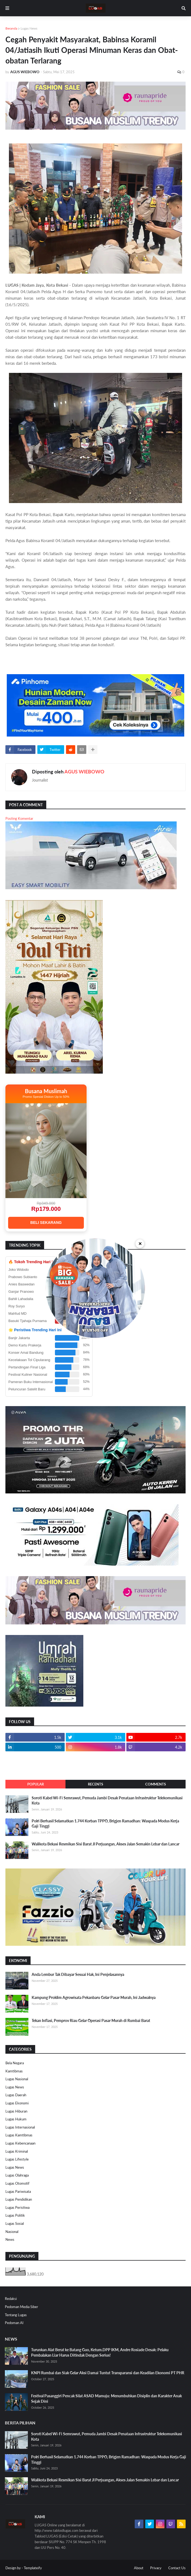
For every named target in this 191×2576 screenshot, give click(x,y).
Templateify (33, 2568)
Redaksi (11, 2298)
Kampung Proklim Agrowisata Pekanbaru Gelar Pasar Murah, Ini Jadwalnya (94, 1997)
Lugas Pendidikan (18, 2199)
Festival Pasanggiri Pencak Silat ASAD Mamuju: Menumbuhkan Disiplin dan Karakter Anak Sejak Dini (106, 2398)
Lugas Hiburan (16, 2111)
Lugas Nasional (16, 2079)
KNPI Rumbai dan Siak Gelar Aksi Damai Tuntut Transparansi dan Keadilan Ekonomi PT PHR (107, 2372)
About (138, 2568)
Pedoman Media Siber (21, 2307)
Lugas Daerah (15, 2095)
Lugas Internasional (20, 2127)
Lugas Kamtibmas (18, 2135)
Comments (155, 1784)
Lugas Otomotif (17, 2183)
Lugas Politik (15, 2215)
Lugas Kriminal (16, 2151)
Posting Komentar (19, 818)
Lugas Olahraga (17, 2175)
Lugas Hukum (16, 2119)
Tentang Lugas (16, 2315)
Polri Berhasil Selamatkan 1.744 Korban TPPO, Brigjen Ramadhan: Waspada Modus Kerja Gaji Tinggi (105, 1824)
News (9, 2239)
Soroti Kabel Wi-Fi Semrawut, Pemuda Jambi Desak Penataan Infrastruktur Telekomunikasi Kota (107, 1801)
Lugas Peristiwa (17, 2207)
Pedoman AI (14, 2323)
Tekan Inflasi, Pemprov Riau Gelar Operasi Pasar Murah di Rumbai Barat (91, 2020)
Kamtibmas (14, 2071)
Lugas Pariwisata (18, 2191)
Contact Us (177, 2568)
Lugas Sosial (14, 2223)
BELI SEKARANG (46, 1222)
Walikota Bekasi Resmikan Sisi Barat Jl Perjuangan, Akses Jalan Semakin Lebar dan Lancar (105, 1844)
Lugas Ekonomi (17, 2103)
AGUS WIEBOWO (84, 772)
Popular (35, 1784)
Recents (95, 1784)
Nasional (11, 2231)
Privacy (156, 2568)
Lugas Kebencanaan (20, 2143)
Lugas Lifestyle (17, 2159)
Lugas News (29, 28)
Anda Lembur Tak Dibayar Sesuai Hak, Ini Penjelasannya (78, 1974)
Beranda (11, 28)
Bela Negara (14, 2063)
